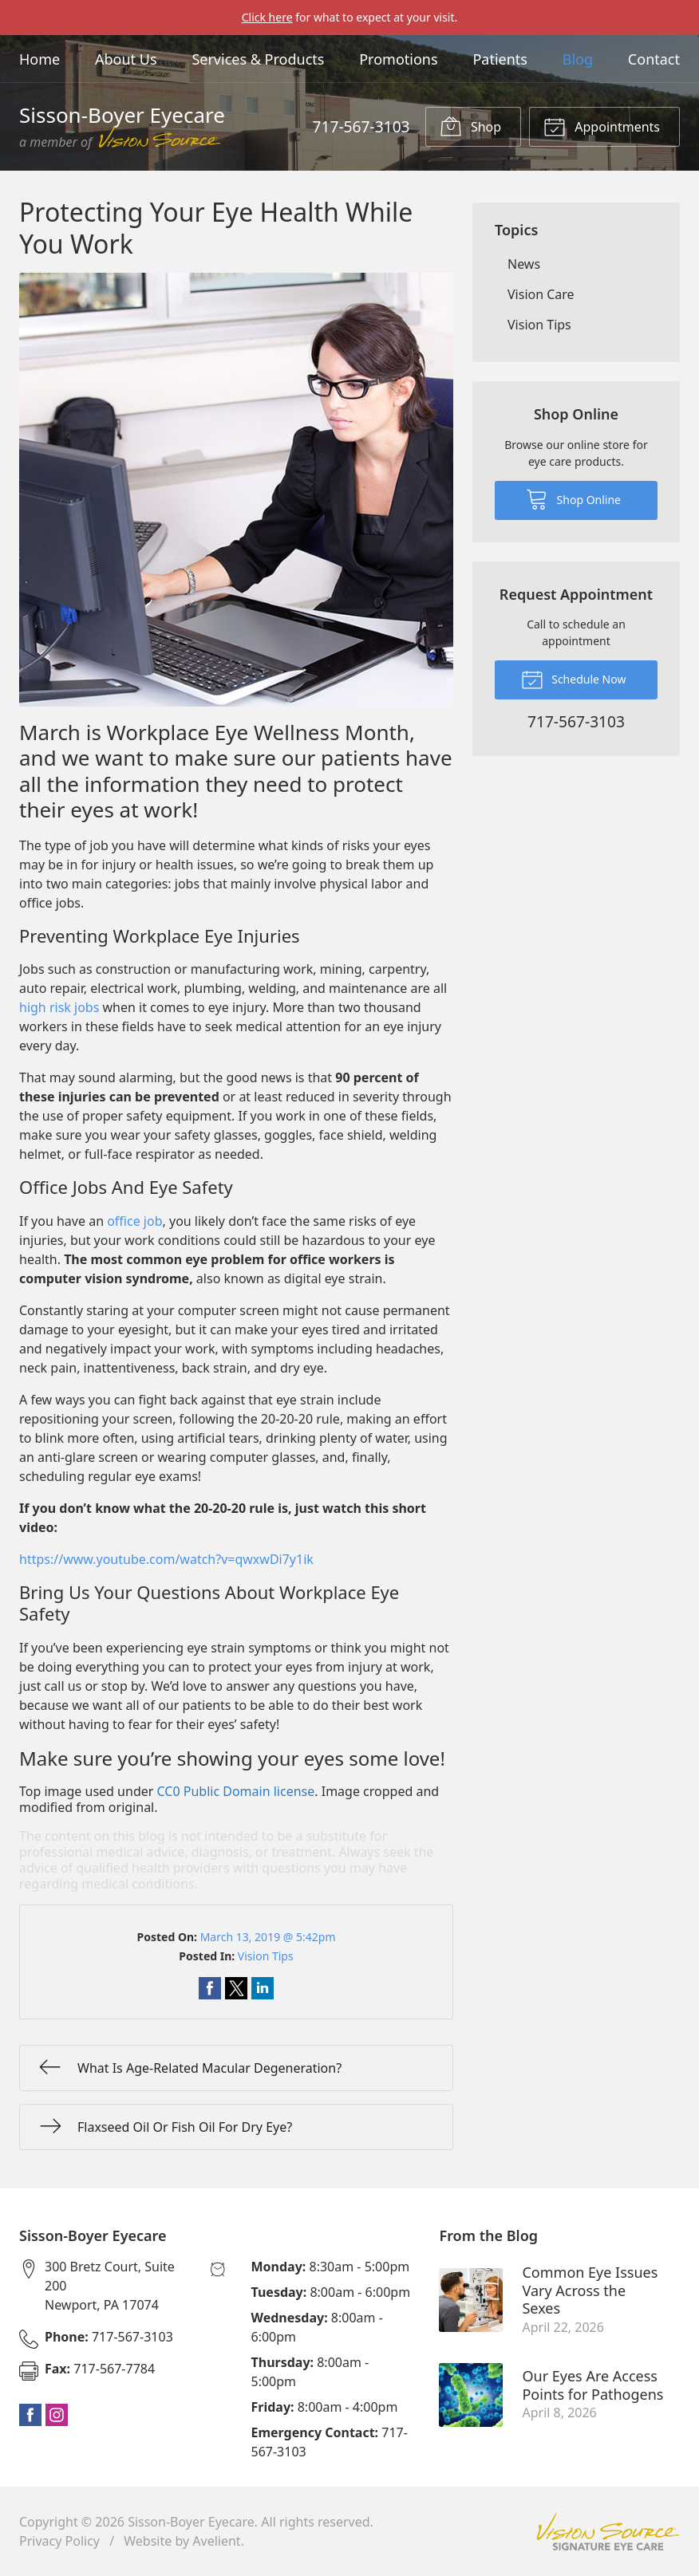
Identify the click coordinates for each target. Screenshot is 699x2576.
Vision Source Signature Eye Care (608, 2531)
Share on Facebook (210, 1988)
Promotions (398, 59)
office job (134, 1221)
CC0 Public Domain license (236, 1791)
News (523, 264)
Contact (654, 59)
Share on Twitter (236, 1988)
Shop (470, 126)
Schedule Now (573, 679)
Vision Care (541, 294)
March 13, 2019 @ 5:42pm (268, 1936)
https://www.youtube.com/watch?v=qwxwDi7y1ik (166, 1559)
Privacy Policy (59, 2541)
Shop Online (573, 498)
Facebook (30, 2415)
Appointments (601, 126)
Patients (499, 59)
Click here (267, 17)
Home (39, 59)
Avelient (216, 2541)
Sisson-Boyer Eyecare (191, 2522)
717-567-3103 (360, 126)
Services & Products (258, 59)
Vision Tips (266, 1956)
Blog (578, 59)
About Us (126, 59)
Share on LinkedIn (262, 1988)
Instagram (56, 2415)
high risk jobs (59, 1007)
